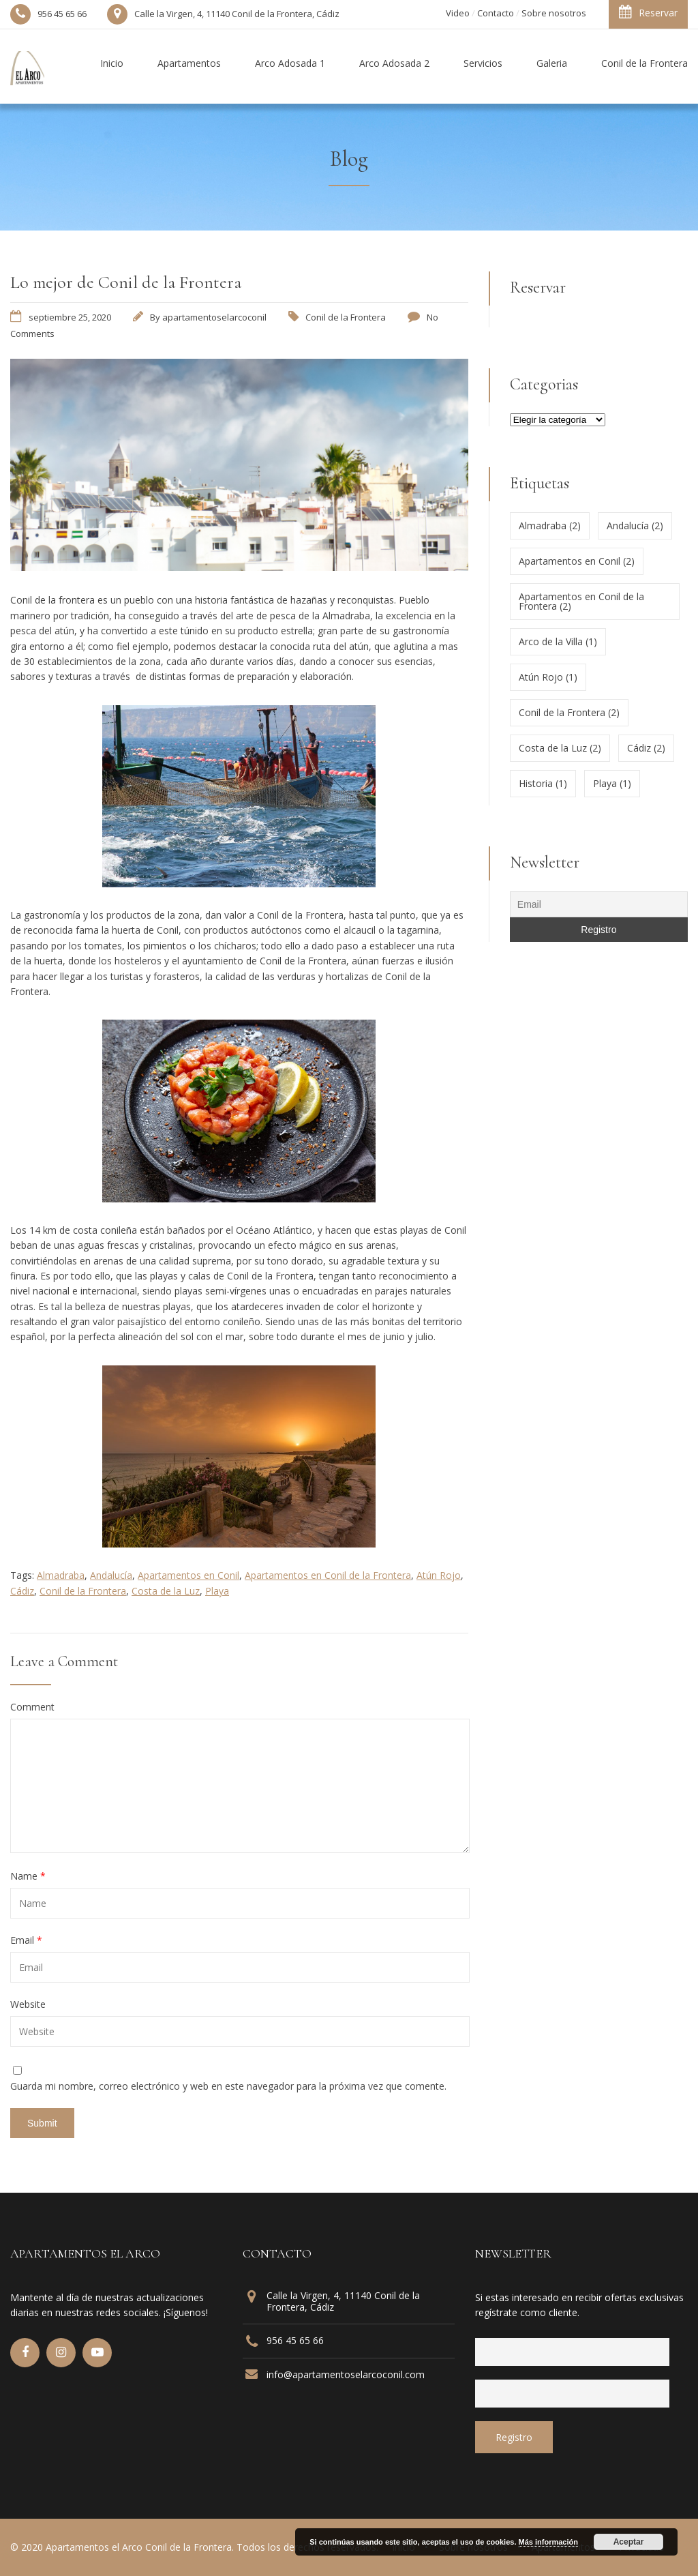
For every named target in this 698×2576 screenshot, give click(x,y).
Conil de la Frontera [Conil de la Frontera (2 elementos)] (569, 712)
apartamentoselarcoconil (214, 317)
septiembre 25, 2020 (70, 317)
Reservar (648, 12)
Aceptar (628, 2542)
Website (28, 2004)
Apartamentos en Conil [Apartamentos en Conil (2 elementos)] (577, 560)
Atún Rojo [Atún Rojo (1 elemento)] (548, 676)
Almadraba (61, 1575)
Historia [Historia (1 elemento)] (543, 783)
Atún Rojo (438, 1575)
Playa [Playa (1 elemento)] (612, 783)
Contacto (495, 13)
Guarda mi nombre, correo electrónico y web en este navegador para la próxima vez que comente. (228, 2085)
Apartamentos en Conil (188, 1575)
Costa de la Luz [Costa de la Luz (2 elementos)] (560, 747)
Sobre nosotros (553, 13)
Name (28, 1876)
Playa (217, 1590)
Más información (548, 2542)
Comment (32, 1707)
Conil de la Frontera (345, 317)
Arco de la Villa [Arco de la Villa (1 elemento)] (558, 641)
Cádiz (22, 1590)
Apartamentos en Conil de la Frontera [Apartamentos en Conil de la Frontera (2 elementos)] (581, 601)
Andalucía (111, 1575)
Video (458, 13)
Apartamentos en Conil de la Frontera (328, 1575)
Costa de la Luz (166, 1590)
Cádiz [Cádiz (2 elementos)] (646, 747)
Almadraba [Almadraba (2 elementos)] (550, 525)
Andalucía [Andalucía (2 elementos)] (635, 525)
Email (26, 1940)
